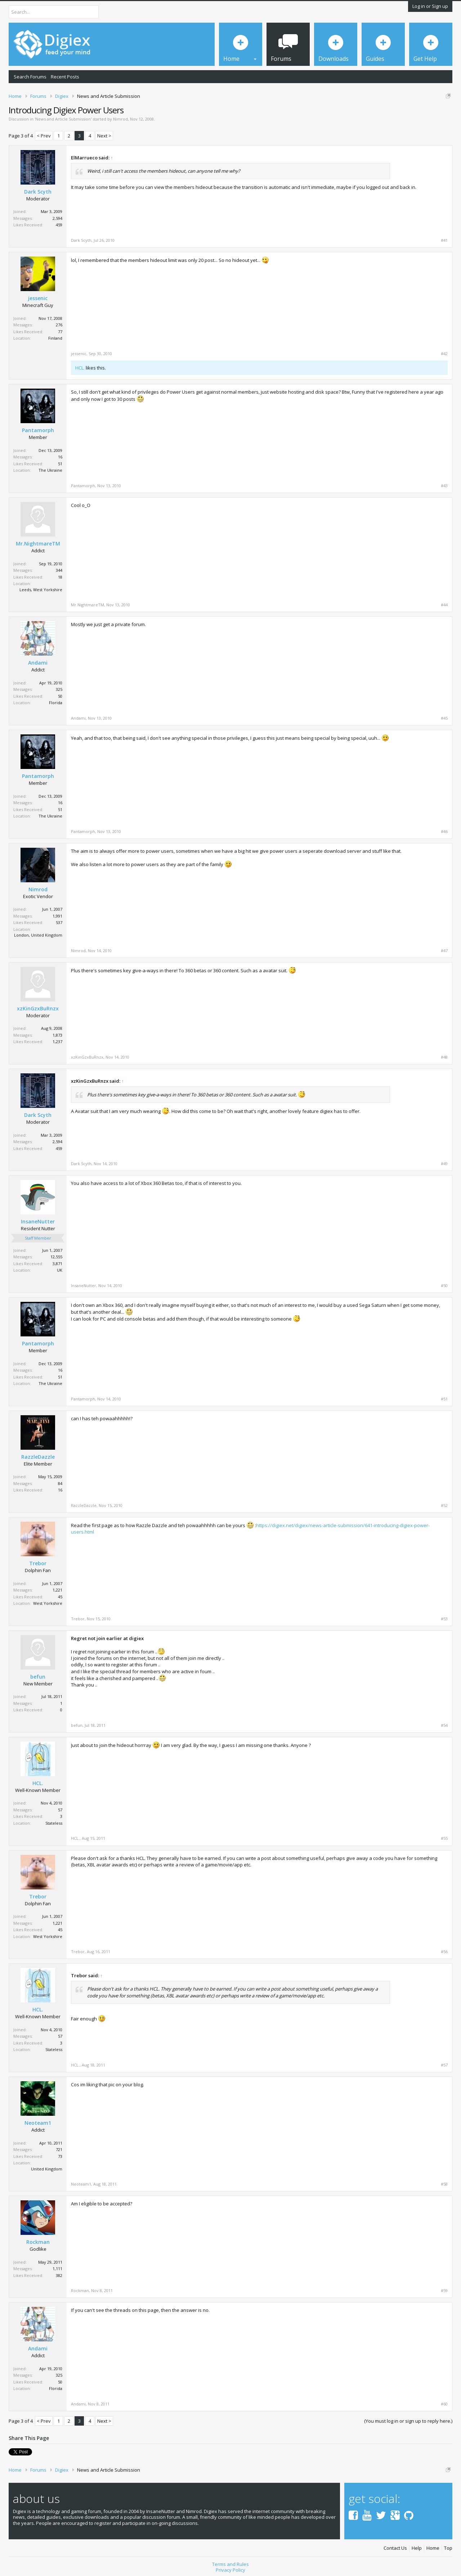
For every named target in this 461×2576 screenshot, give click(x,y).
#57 (444, 2065)
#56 (444, 1951)
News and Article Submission (63, 119)
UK (59, 1270)
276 (59, 324)
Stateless (53, 1823)
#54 (444, 1725)
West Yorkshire (47, 1603)
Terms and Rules (230, 2564)
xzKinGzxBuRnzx (38, 1008)
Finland (55, 338)
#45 (444, 718)
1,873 (57, 1035)
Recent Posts (65, 76)
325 (59, 689)
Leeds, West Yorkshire (40, 589)
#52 (444, 1505)
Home (432, 2548)
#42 (444, 353)
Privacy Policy (230, 2570)
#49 (444, 1163)
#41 (444, 240)
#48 (444, 1057)
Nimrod (120, 119)
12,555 (56, 1256)
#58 (444, 2184)
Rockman (38, 2242)
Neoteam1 (37, 2123)
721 (59, 2149)
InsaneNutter (38, 1221)
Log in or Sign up (430, 6)
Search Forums (30, 76)
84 (60, 1483)
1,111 (57, 2268)
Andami (38, 663)
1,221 (57, 1590)
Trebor (37, 1563)
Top (448, 2548)
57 (60, 1809)
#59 (444, 2290)
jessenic (38, 298)
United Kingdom (46, 2169)
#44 (444, 604)
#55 (444, 1838)
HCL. (80, 368)
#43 (444, 485)
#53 (444, 1618)
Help (417, 2548)
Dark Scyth (38, 192)
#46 (444, 831)
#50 (444, 1285)
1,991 (57, 916)
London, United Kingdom (38, 935)
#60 (444, 2404)
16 (60, 456)
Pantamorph (38, 430)
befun (37, 1677)
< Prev (44, 135)
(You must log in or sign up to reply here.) (408, 2421)
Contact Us (395, 2548)
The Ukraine (50, 470)
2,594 (57, 218)
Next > (104, 135)
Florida (55, 702)
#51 (444, 1399)
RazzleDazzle (38, 1457)
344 (59, 570)
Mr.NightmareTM (38, 544)
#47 (444, 950)
